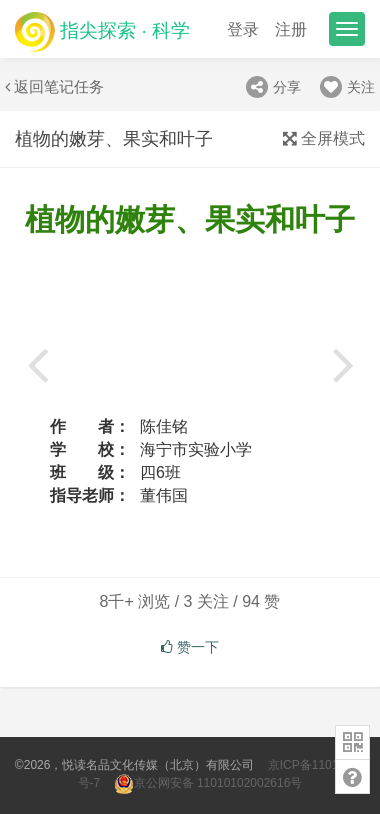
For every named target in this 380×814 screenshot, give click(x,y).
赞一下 (190, 647)
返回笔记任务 (54, 86)
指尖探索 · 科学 (102, 31)
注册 (291, 29)
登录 (243, 29)
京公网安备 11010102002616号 (208, 783)
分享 (273, 87)
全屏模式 (324, 138)
